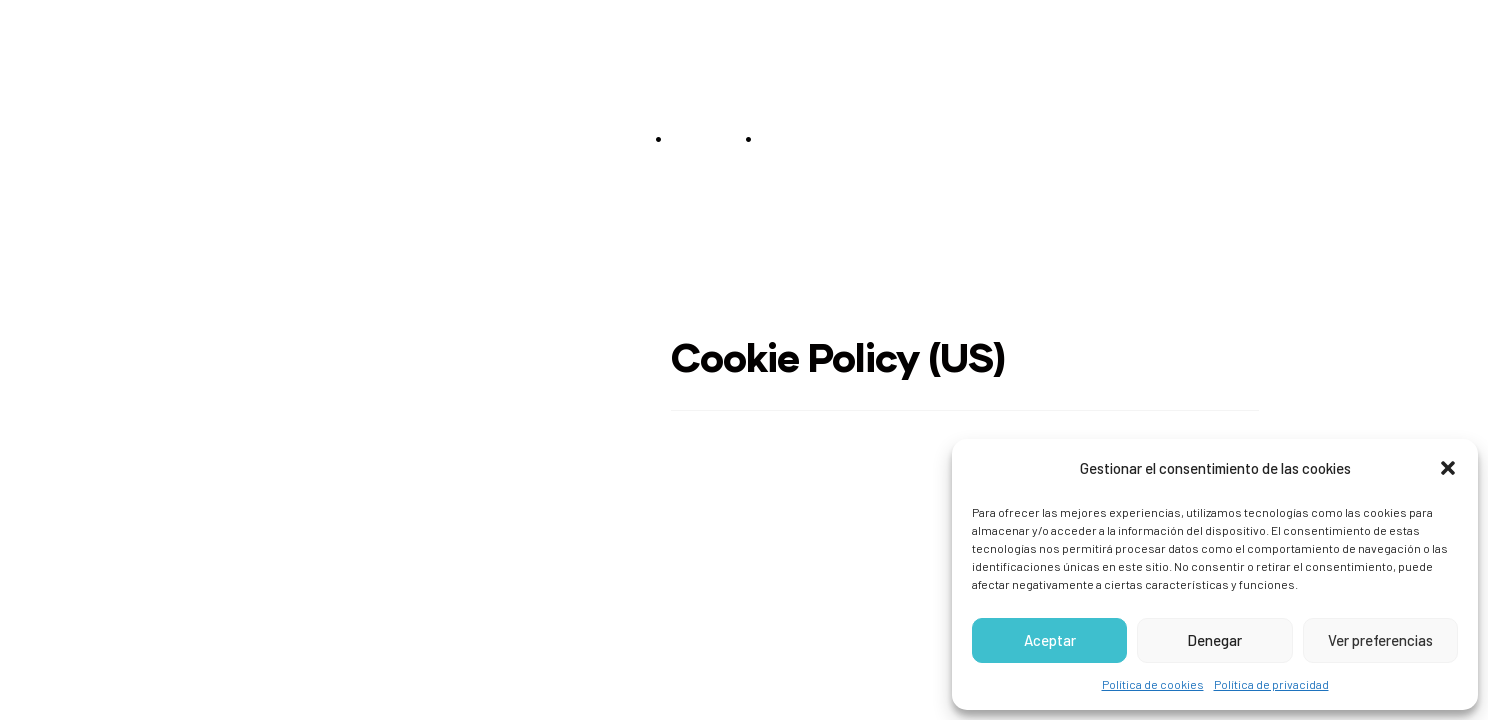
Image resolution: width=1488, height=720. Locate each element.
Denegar (1214, 640)
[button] (1448, 468)
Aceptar (1050, 640)
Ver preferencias (1380, 640)
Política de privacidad (1271, 684)
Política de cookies (1153, 684)
